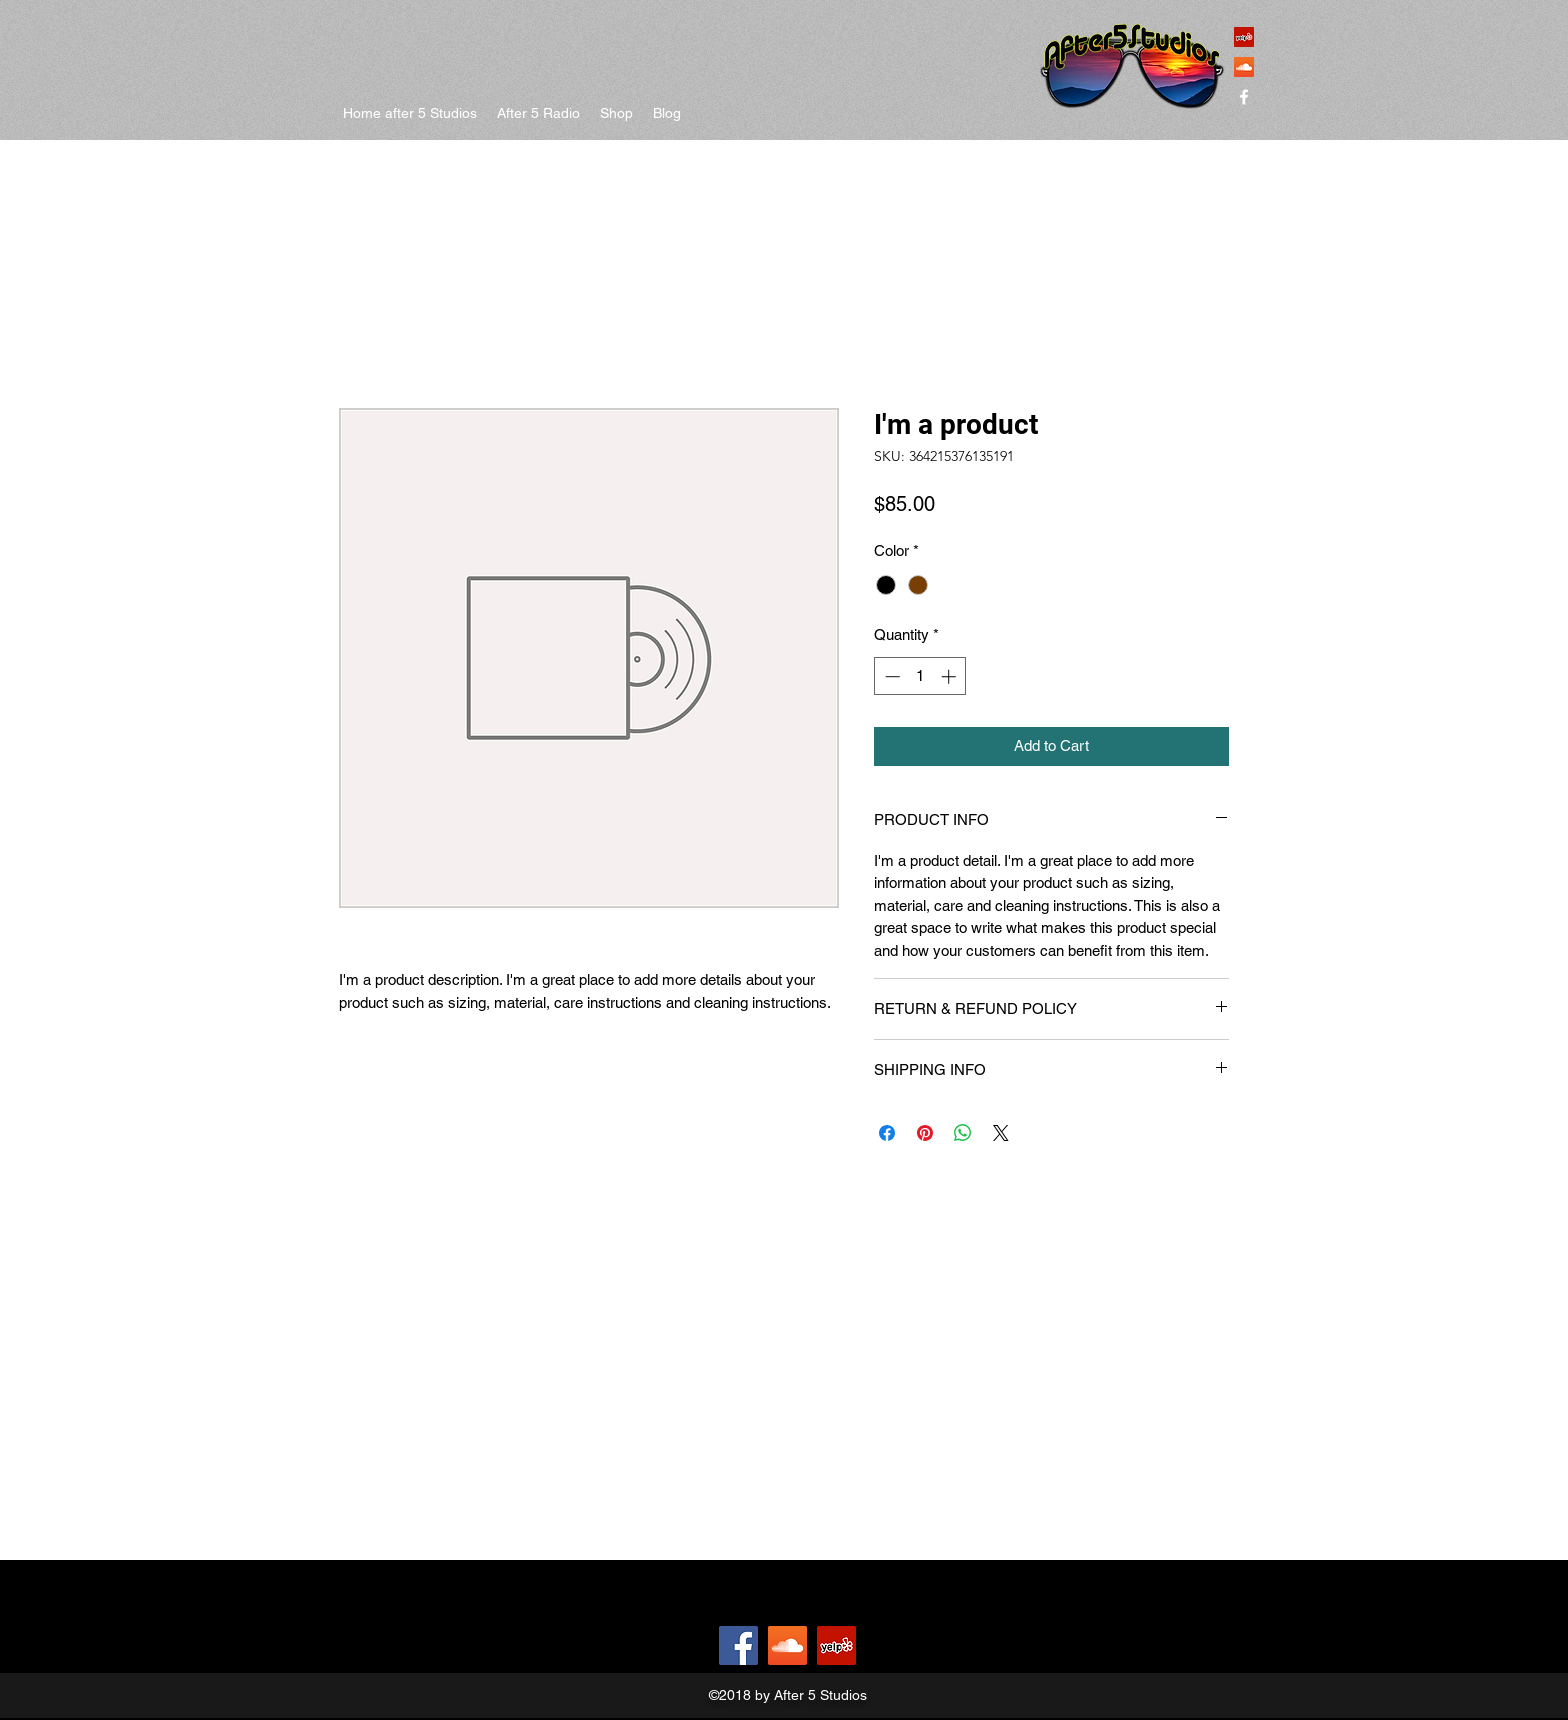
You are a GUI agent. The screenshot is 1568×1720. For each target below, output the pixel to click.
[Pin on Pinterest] (925, 1133)
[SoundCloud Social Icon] (1244, 67)
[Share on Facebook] (887, 1133)
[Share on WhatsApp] (963, 1133)
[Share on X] (1001, 1133)
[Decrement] (890, 676)
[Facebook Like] (664, 1646)
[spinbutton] (920, 676)
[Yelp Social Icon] (1244, 37)
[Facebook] (738, 1645)
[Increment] (950, 676)
